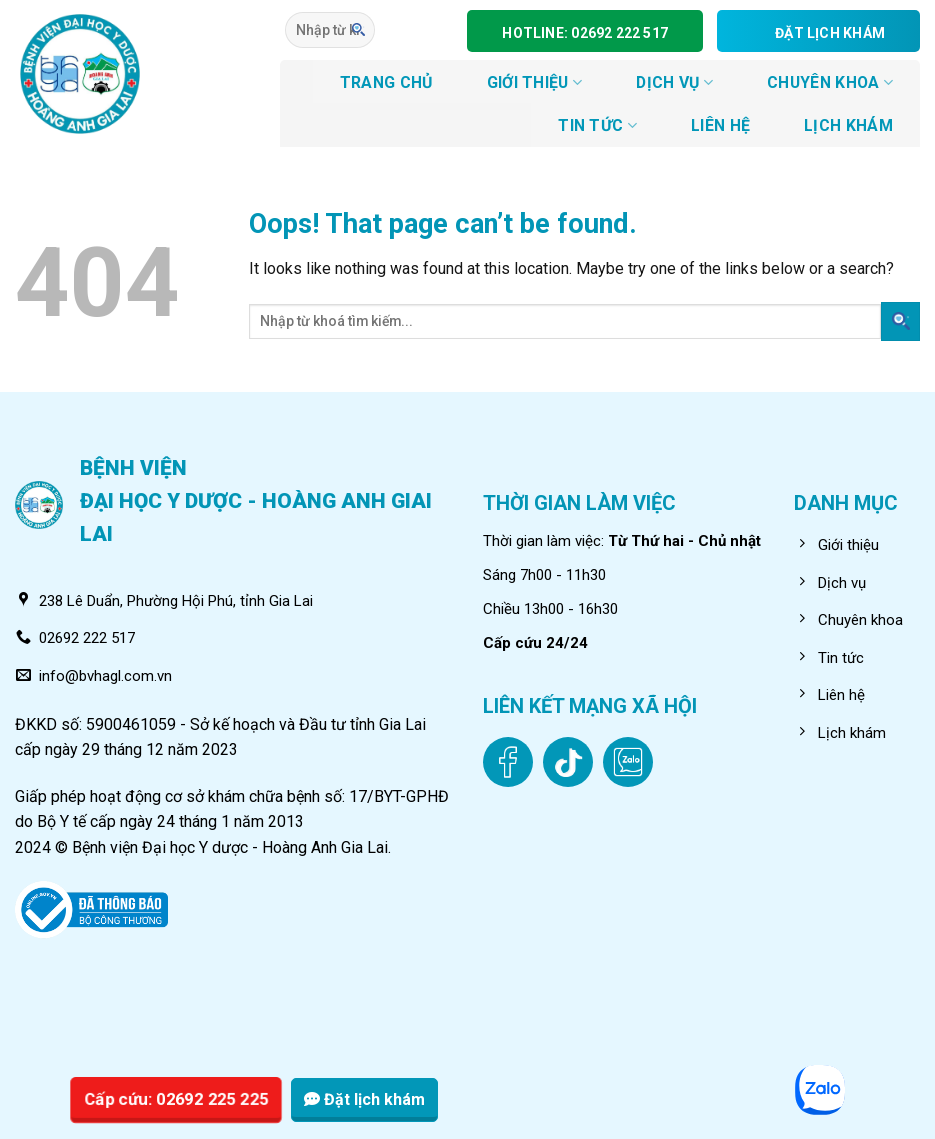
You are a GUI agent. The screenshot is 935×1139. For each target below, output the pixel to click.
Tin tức (597, 125)
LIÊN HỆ (720, 125)
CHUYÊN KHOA (830, 82)
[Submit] (359, 30)
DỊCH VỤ (674, 82)
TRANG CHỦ (386, 82)
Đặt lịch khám (364, 1099)
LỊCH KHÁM (848, 125)
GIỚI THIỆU (535, 82)
